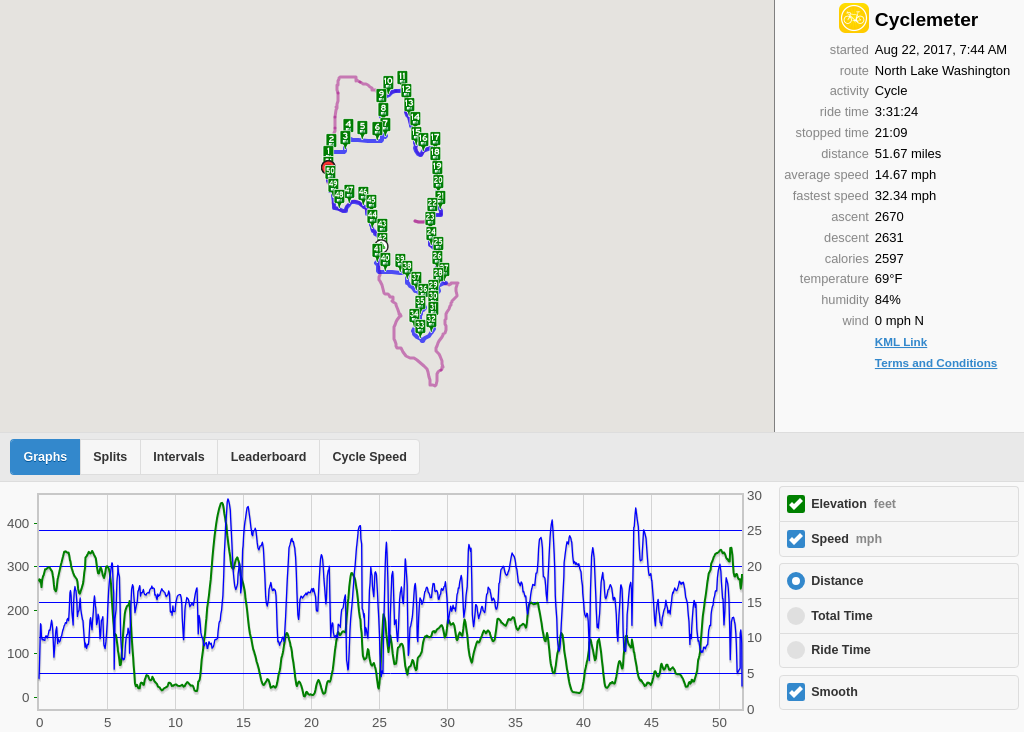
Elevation (853, 504)
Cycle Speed (369, 457)
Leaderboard (269, 457)
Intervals (178, 457)
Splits (110, 457)
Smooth (834, 692)
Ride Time (841, 650)
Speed (846, 539)
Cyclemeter (926, 19)
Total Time (841, 616)
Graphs (46, 457)
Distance (837, 581)
